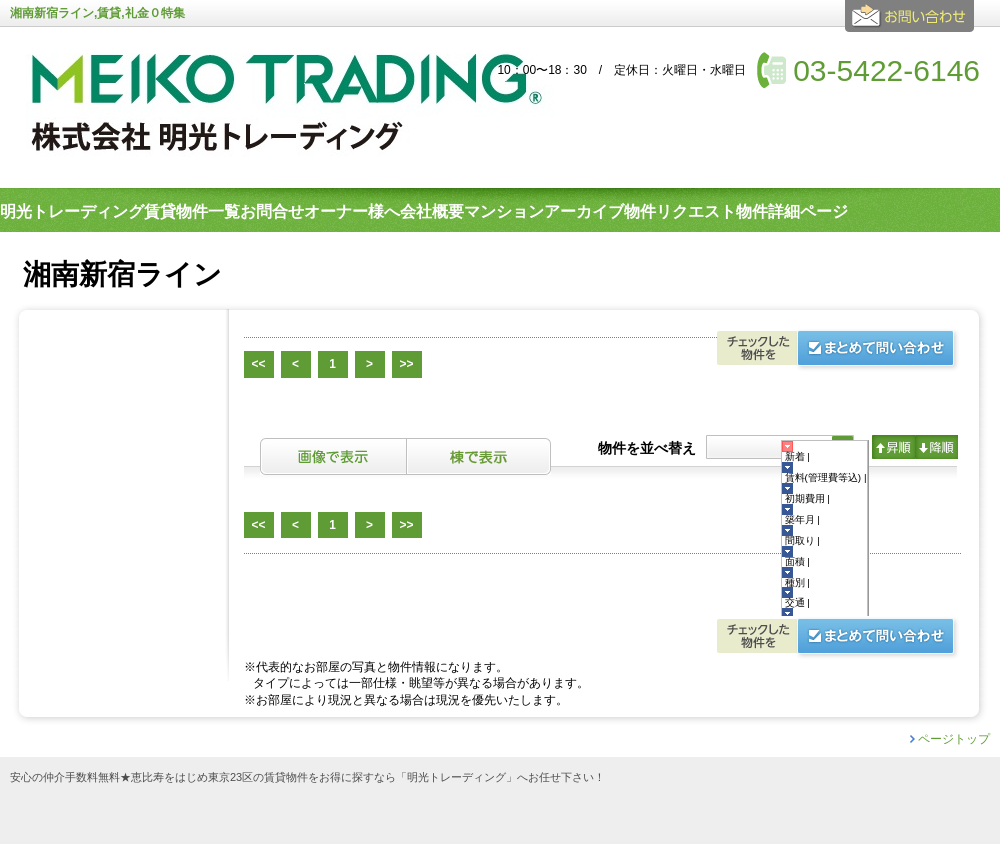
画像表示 (333, 456)
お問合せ (912, 24)
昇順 (893, 447)
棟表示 (479, 456)
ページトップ (954, 739)
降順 (936, 447)
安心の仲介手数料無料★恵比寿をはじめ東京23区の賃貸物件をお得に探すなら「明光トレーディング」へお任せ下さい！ (307, 777)
